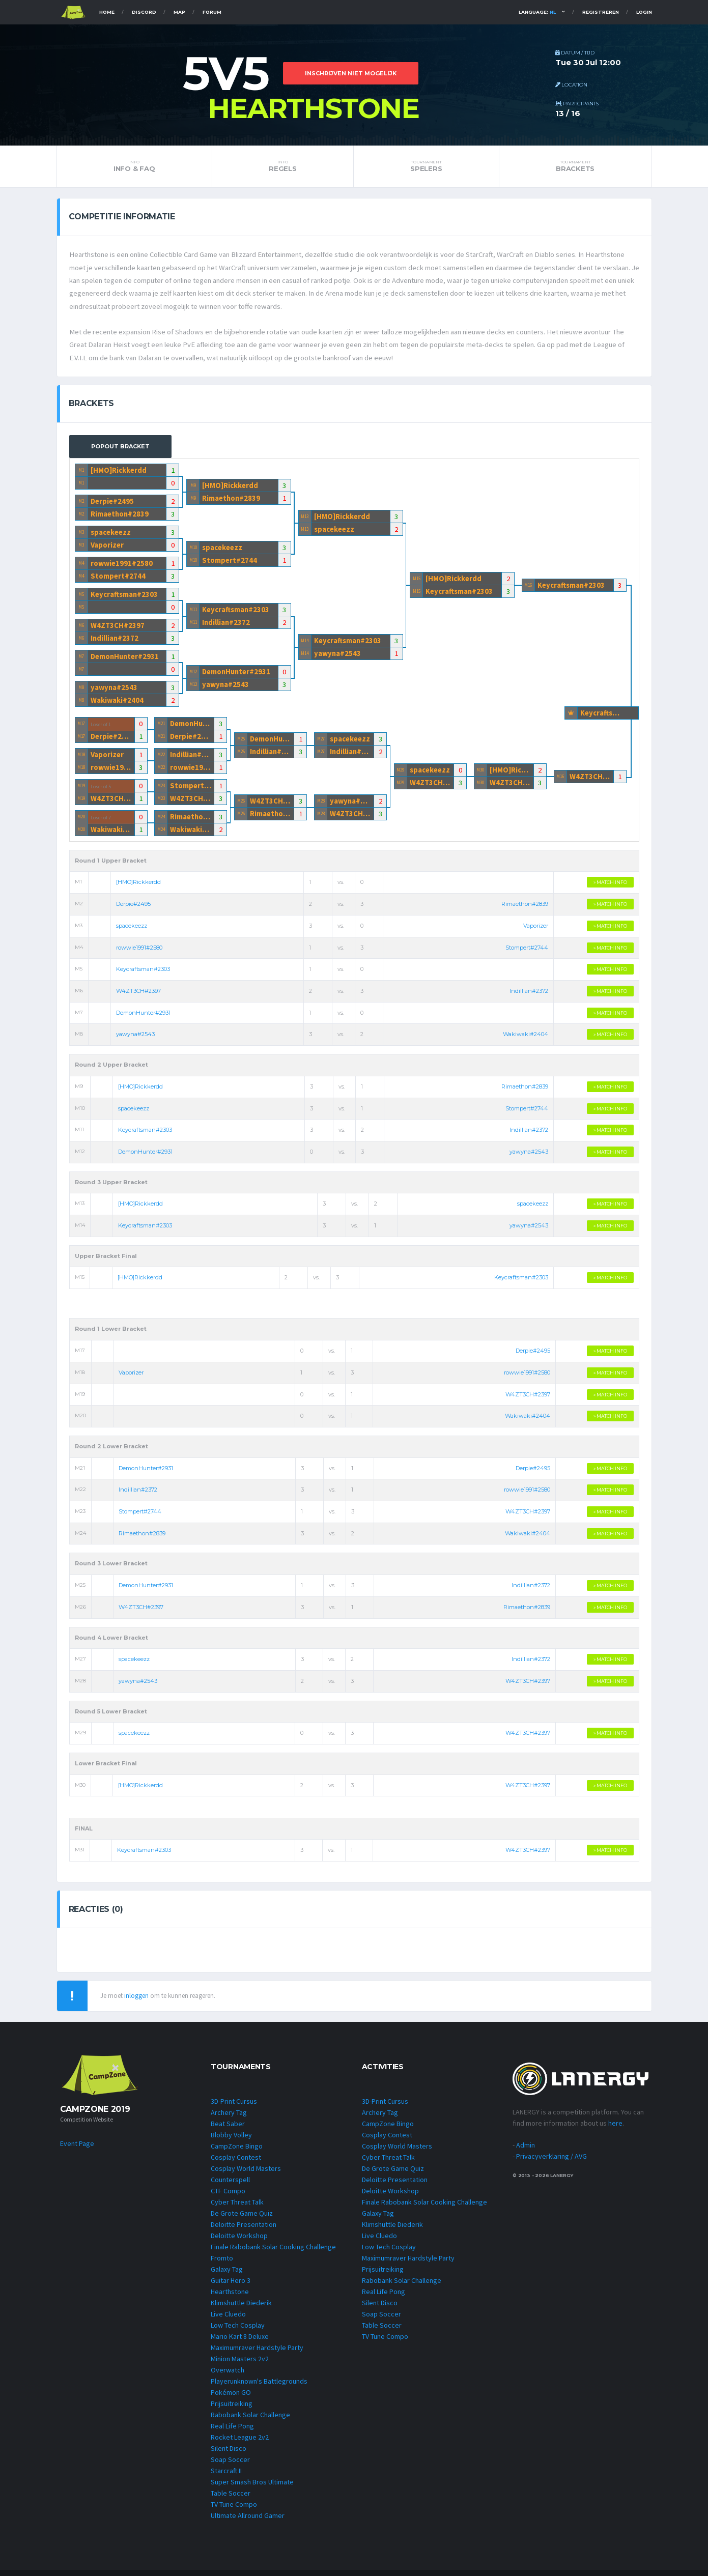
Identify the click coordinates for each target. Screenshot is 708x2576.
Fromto (222, 2264)
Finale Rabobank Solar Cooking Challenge (273, 2252)
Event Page (77, 2149)
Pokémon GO (231, 2398)
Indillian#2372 (115, 642)
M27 (321, 743)
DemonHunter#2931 (126, 661)
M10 (193, 552)
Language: (537, 12)
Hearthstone (230, 2297)
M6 (81, 630)
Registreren (600, 12)
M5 (81, 599)
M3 (81, 536)
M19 (81, 790)
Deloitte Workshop (239, 2241)
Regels (282, 166)
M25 (241, 743)
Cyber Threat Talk (237, 2208)
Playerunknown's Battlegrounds (259, 2387)
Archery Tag (229, 2118)
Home (107, 12)
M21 (161, 728)
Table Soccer (230, 2499)
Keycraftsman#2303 (125, 599)
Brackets (575, 166)
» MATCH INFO (610, 887)
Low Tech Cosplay (238, 2331)
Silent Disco (228, 2454)
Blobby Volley (231, 2140)
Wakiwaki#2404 (117, 704)
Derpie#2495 (113, 505)
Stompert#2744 (118, 580)
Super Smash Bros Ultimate (252, 2488)
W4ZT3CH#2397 (118, 630)
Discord (144, 12)
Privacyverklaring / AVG (551, 2161)
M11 (193, 614)
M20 (81, 821)
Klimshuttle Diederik (241, 2308)
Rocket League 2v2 (240, 2443)
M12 (193, 676)
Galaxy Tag (227, 2275)
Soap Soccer (230, 2465)
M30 (480, 774)
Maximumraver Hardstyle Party (257, 2353)
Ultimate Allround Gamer (248, 2521)
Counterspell (230, 2185)
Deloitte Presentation (243, 2230)
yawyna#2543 (114, 692)
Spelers (426, 166)
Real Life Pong (232, 2432)
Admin (525, 2150)
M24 (161, 821)
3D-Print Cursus (234, 2107)
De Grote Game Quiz (242, 2219)
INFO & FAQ (134, 166)
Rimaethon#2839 (120, 518)
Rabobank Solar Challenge (250, 2420)
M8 (81, 692)
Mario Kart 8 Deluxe (240, 2342)
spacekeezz (111, 536)
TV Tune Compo (234, 2510)
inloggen (136, 2001)
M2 (81, 505)
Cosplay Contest (236, 2163)
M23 (161, 790)
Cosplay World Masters (246, 2174)
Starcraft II (226, 2476)
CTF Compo (228, 2196)
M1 (81, 474)
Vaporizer (107, 549)
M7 (81, 661)
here (615, 2128)
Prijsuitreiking (231, 2409)
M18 (81, 759)
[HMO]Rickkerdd (119, 474)
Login (644, 12)
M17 (81, 728)
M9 (193, 490)
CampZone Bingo (237, 2152)
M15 (416, 583)
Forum (212, 12)
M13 (304, 521)
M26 (241, 805)
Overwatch (227, 2376)
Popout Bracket (120, 450)
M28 (321, 805)
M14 (304, 645)
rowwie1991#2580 (122, 568)
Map (179, 12)
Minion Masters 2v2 (240, 2364)
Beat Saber (228, 2129)
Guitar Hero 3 (230, 2286)
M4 (81, 567)
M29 (400, 774)
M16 (528, 589)
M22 (161, 759)
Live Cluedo (228, 2320)
